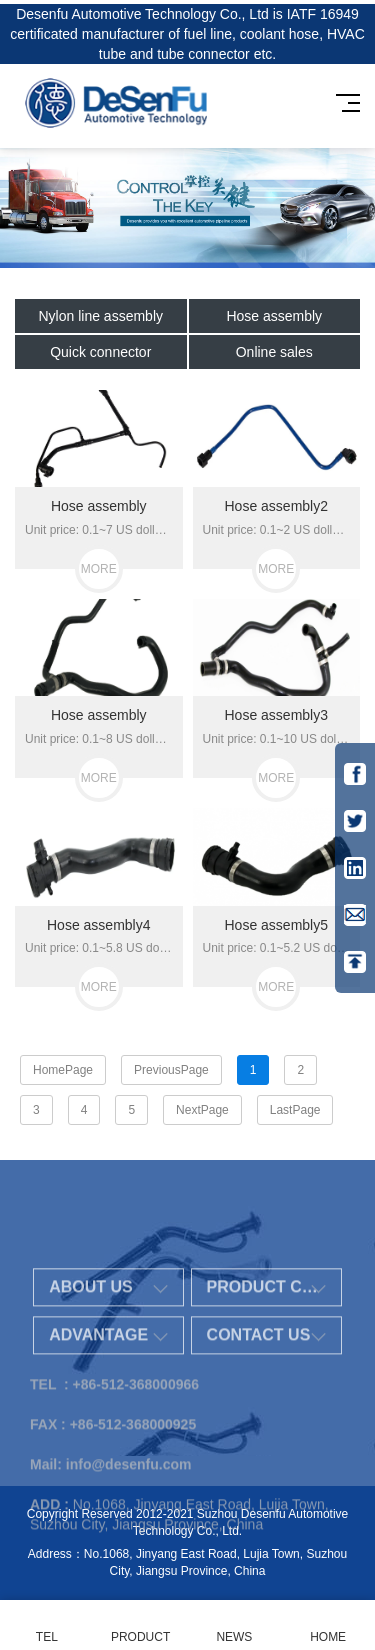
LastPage (295, 1110)
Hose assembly (274, 316)
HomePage (63, 1070)
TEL (47, 1625)
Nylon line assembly (101, 316)
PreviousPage (171, 1070)
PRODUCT (141, 1625)
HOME (328, 1625)
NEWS (235, 1625)
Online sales (274, 352)
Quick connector (100, 352)
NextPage (202, 1110)
